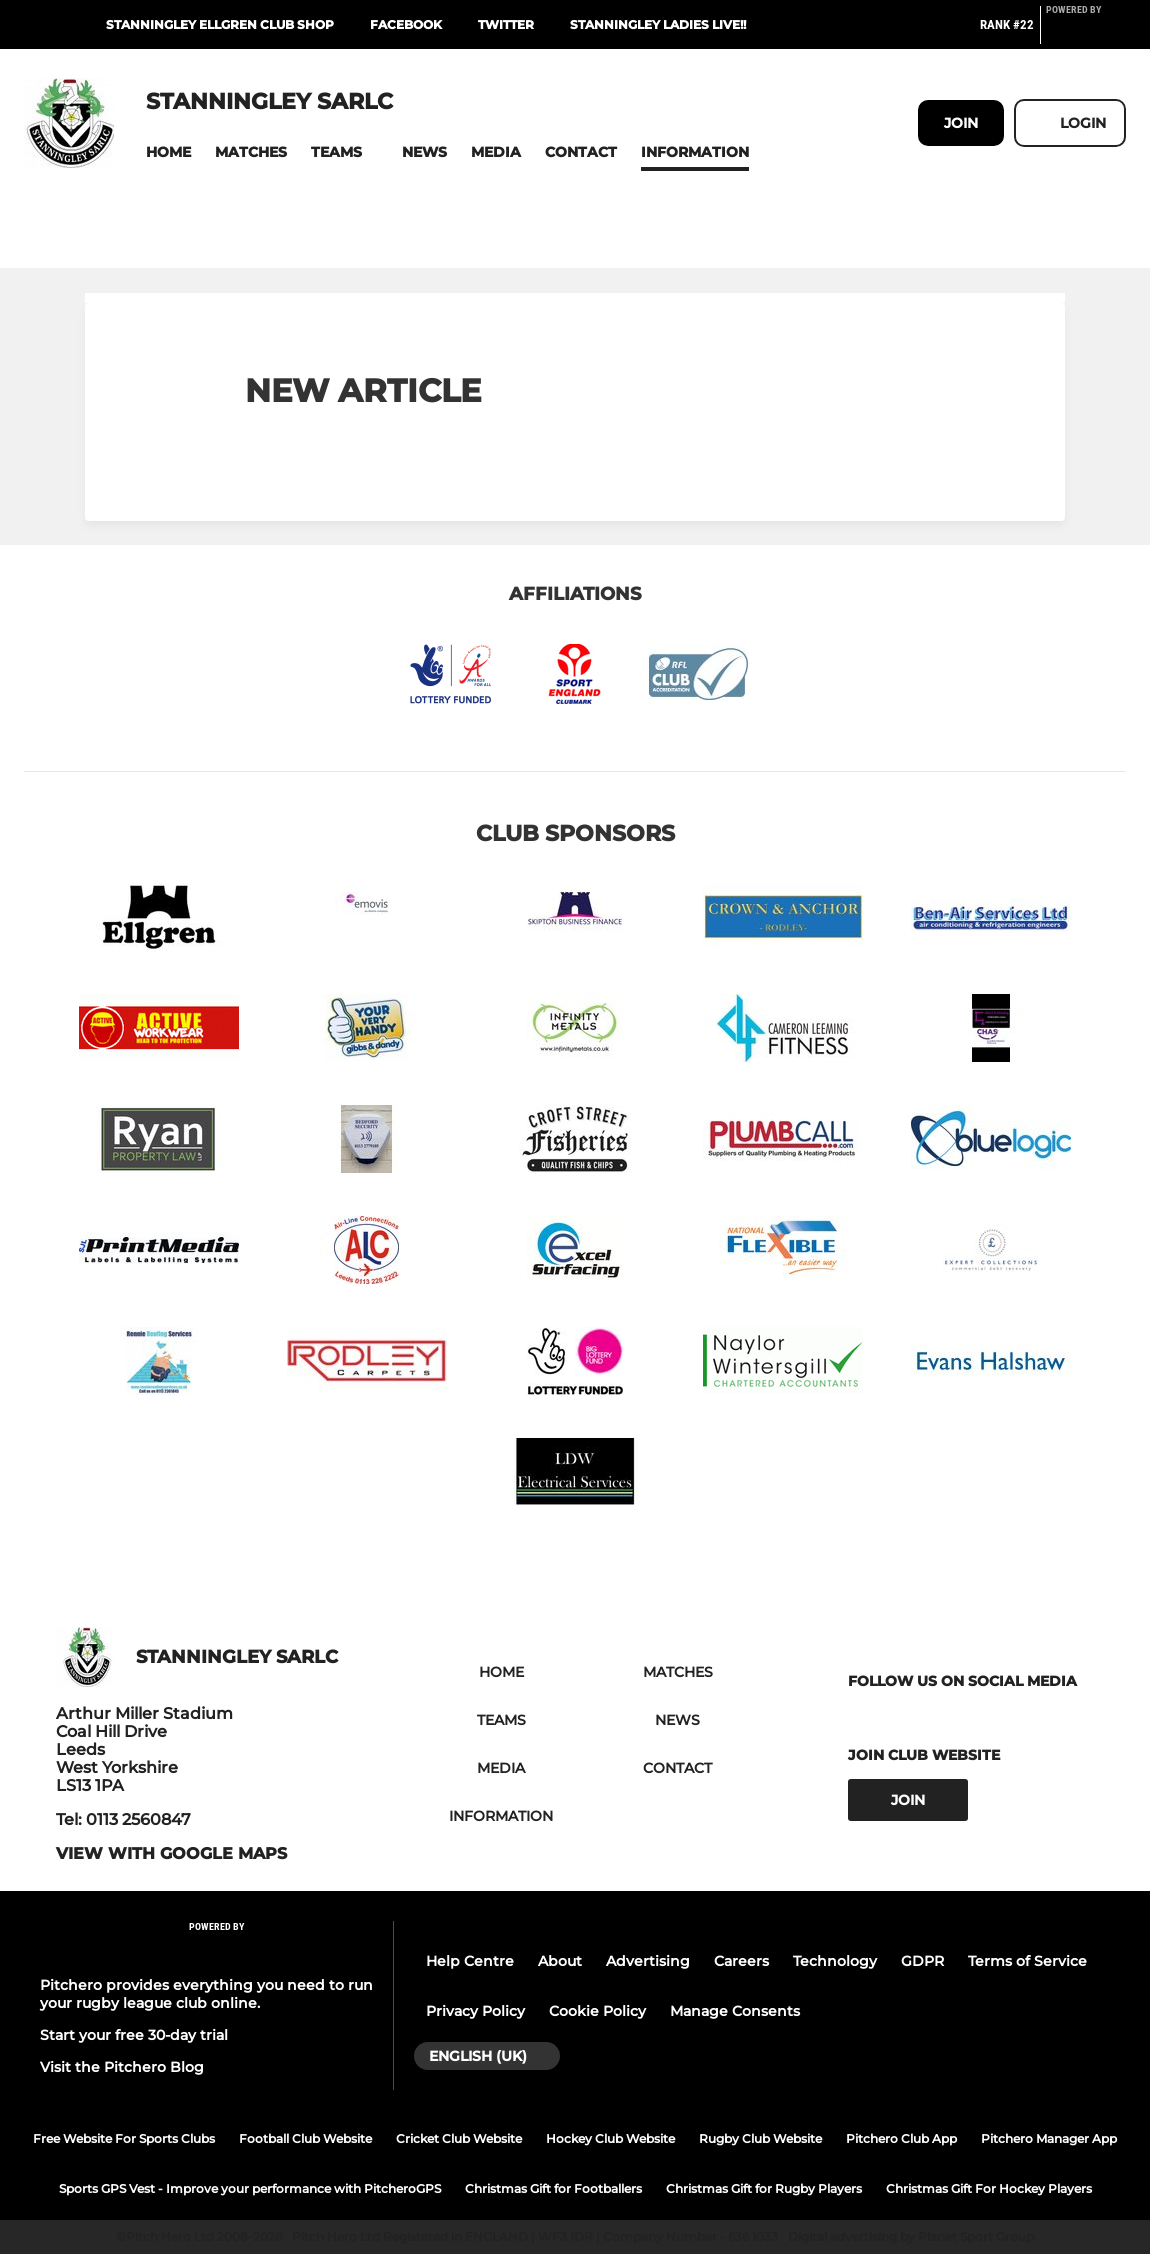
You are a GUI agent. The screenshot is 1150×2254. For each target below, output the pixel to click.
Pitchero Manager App (1049, 2138)
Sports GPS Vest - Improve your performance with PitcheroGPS (250, 2188)
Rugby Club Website (760, 2138)
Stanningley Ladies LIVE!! (658, 24)
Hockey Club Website (610, 2138)
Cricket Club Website (459, 2138)
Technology (835, 1961)
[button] (168, 152)
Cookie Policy (597, 2011)
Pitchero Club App (901, 2138)
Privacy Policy (475, 2011)
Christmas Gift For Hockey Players (989, 2188)
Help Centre (470, 1961)
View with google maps (171, 1854)
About (560, 1961)
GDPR (922, 1961)
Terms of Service (1027, 1961)
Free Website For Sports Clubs (124, 2138)
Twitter (506, 24)
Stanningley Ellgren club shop (220, 24)
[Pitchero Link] (1086, 33)
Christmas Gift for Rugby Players (764, 2188)
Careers (741, 1961)
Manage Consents (735, 2011)
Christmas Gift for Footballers (553, 2188)
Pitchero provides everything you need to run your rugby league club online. (206, 1994)
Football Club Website (305, 2138)
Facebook (406, 24)
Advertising (648, 1961)
